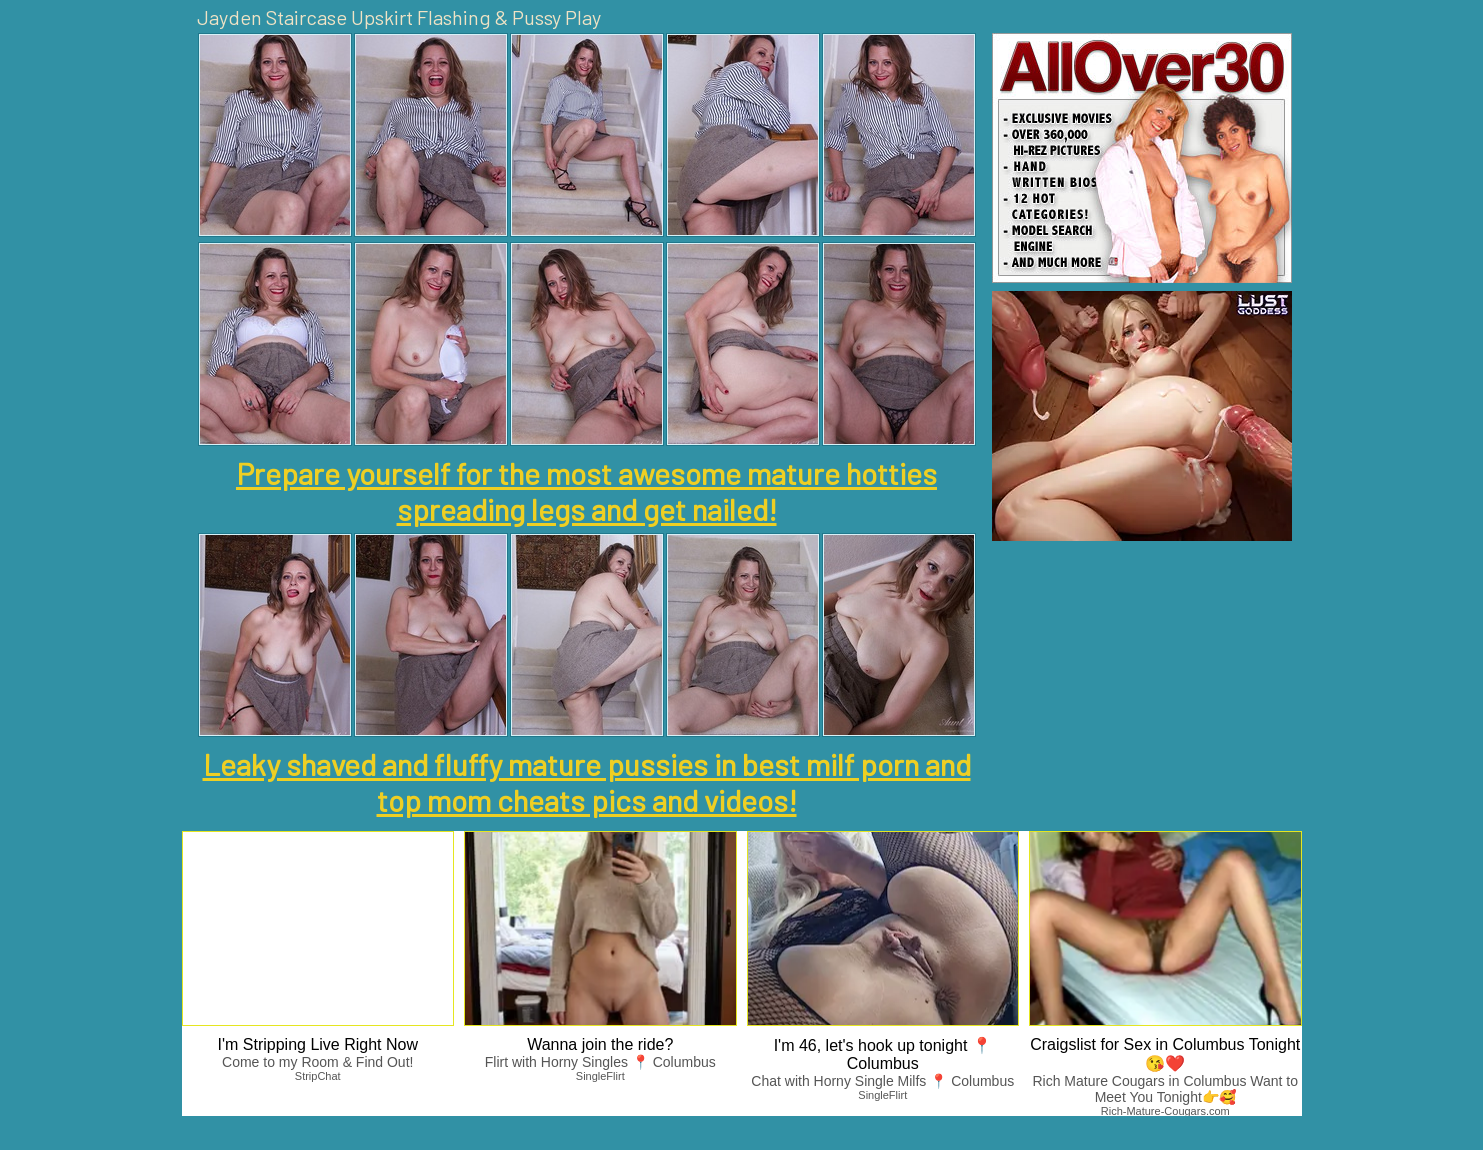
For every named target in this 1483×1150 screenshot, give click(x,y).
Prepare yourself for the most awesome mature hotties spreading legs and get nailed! (586, 491)
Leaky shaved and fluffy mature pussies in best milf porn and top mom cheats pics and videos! (587, 782)
